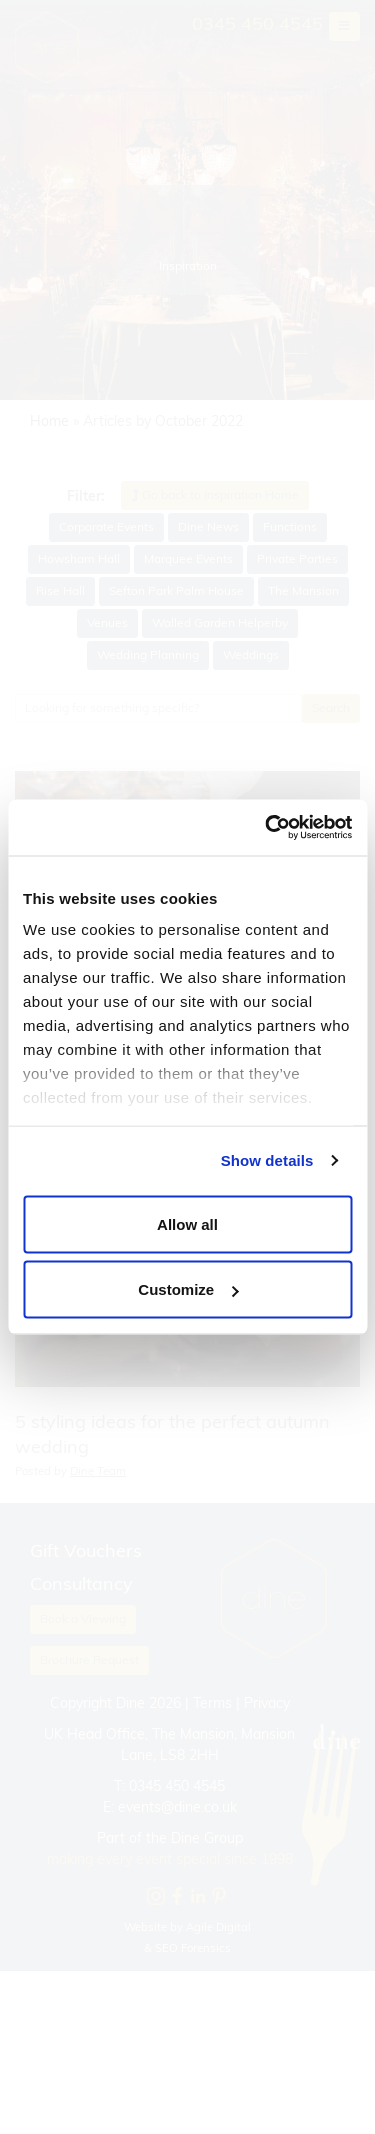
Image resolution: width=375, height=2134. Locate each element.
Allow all (187, 1223)
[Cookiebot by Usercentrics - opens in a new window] (267, 828)
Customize (188, 1289)
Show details (267, 1160)
